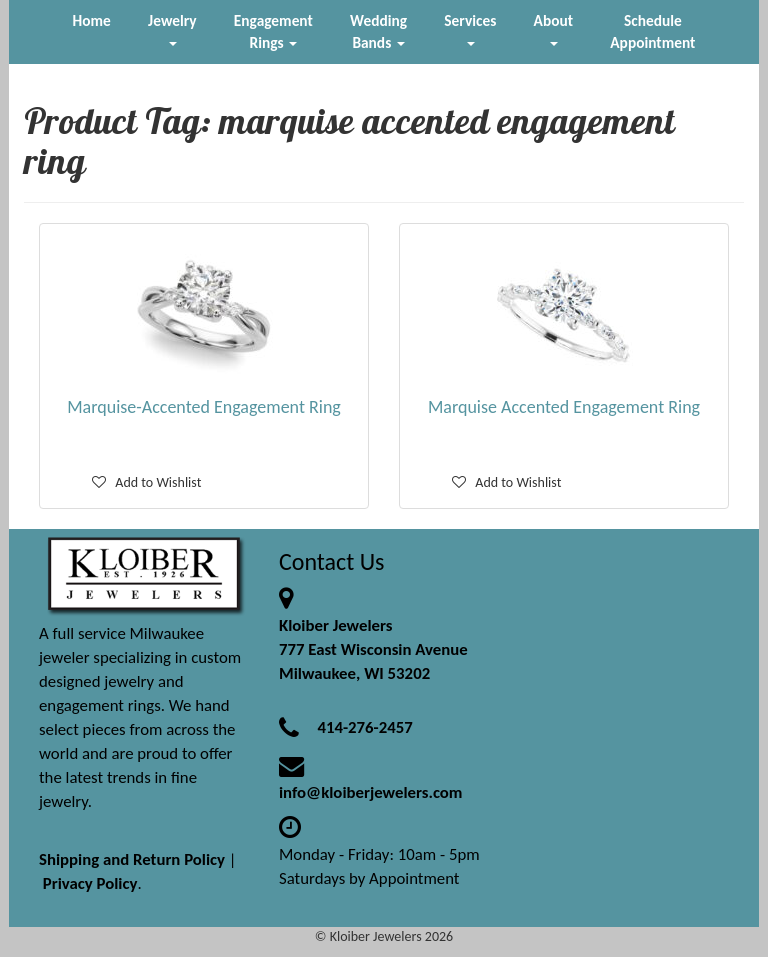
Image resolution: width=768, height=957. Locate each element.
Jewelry (172, 28)
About (553, 28)
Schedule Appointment (652, 31)
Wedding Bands (378, 31)
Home (92, 20)
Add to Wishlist (147, 482)
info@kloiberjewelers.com (371, 792)
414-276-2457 (364, 727)
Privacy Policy (90, 883)
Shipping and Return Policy (132, 859)
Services (470, 28)
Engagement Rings (273, 31)
